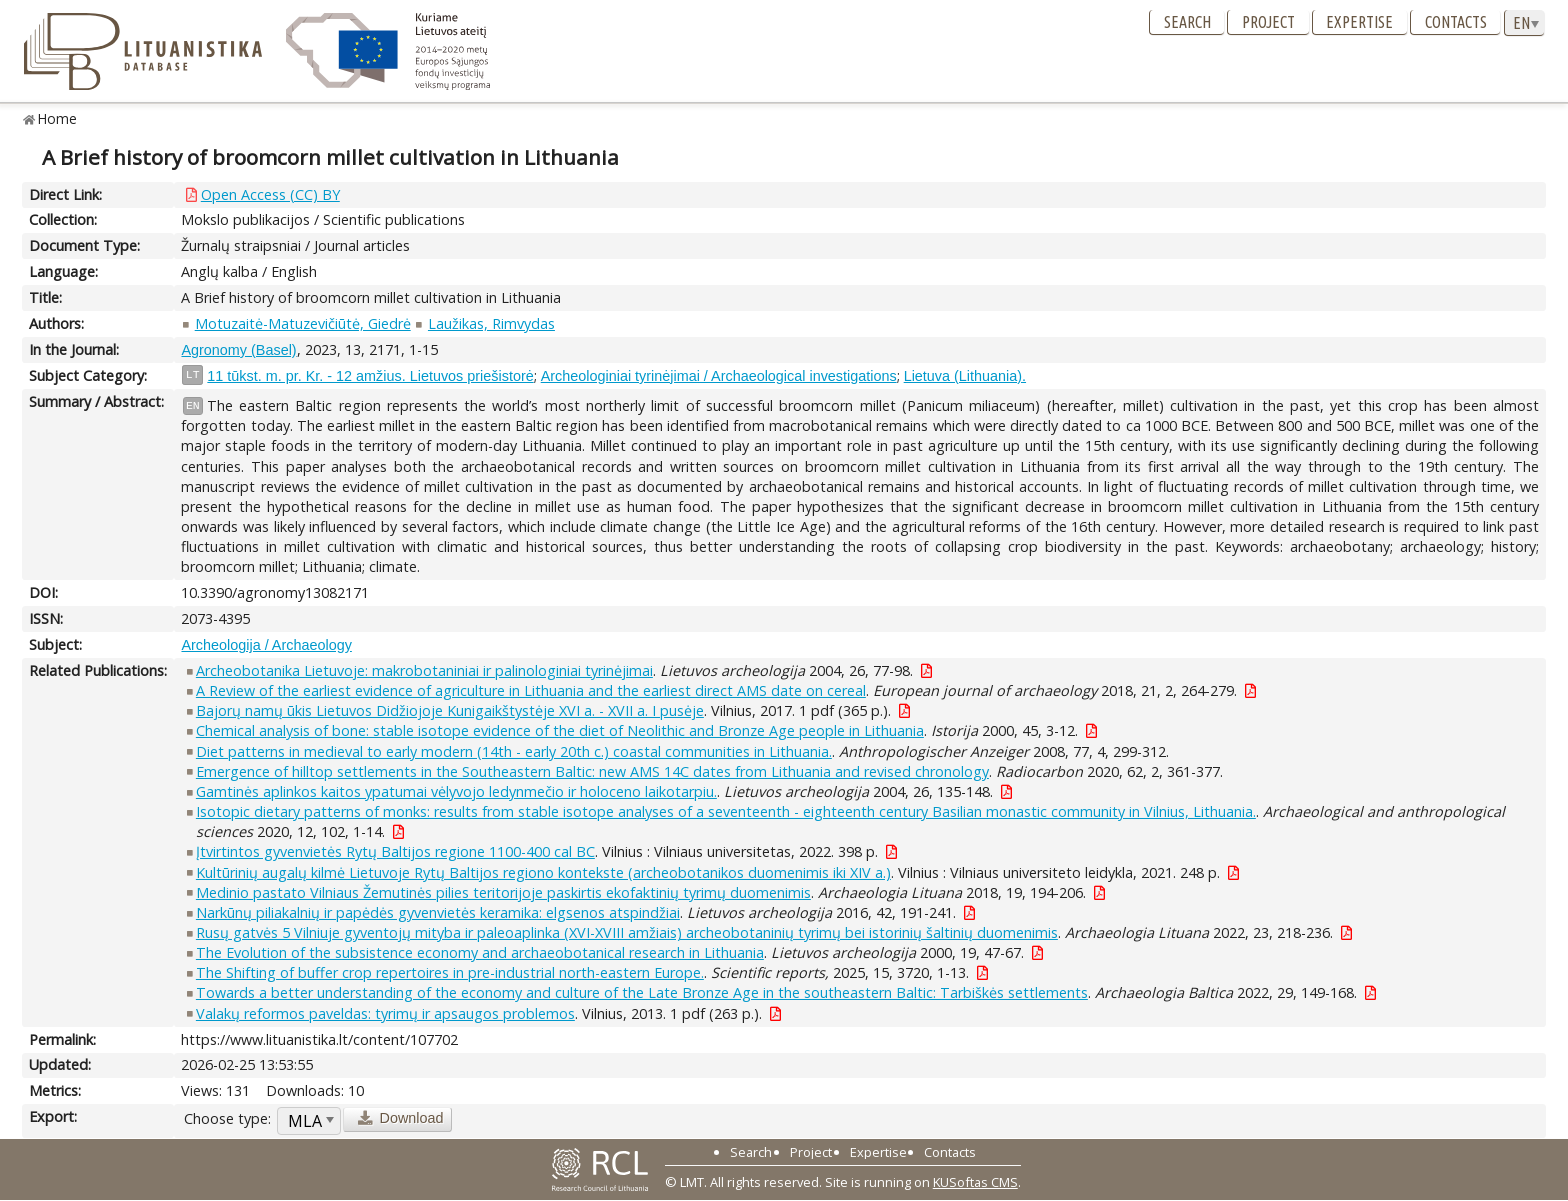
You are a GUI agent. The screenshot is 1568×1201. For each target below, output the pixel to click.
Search (1187, 22)
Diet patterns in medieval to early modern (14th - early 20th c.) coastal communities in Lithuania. (514, 751)
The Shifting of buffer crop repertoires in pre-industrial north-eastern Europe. (450, 972)
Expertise (1359, 22)
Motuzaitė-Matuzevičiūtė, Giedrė (303, 323)
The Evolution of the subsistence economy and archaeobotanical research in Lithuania (480, 952)
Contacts (1456, 22)
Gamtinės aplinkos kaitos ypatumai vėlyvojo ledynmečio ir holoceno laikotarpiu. (456, 791)
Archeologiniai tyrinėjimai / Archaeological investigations (719, 376)
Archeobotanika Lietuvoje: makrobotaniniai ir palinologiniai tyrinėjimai (424, 670)
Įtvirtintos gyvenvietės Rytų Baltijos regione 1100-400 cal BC (395, 851)
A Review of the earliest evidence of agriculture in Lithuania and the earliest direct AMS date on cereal (531, 690)
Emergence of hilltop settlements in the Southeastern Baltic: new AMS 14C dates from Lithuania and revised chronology (592, 771)
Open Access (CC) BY (270, 194)
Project (1268, 22)
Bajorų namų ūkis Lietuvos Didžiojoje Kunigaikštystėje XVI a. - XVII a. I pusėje (450, 710)
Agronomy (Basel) (238, 350)
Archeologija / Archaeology (266, 645)
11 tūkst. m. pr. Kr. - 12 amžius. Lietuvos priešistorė (370, 376)
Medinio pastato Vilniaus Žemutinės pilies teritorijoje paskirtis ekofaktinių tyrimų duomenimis (503, 892)
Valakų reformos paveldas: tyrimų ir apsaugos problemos (385, 1013)
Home (57, 118)
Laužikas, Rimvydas (491, 323)
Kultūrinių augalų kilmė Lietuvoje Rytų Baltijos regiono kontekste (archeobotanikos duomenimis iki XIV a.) (543, 872)
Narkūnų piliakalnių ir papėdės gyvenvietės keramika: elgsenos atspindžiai (438, 912)
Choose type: (227, 1118)
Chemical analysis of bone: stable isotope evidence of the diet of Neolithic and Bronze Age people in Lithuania (560, 730)
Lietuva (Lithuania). (965, 376)
